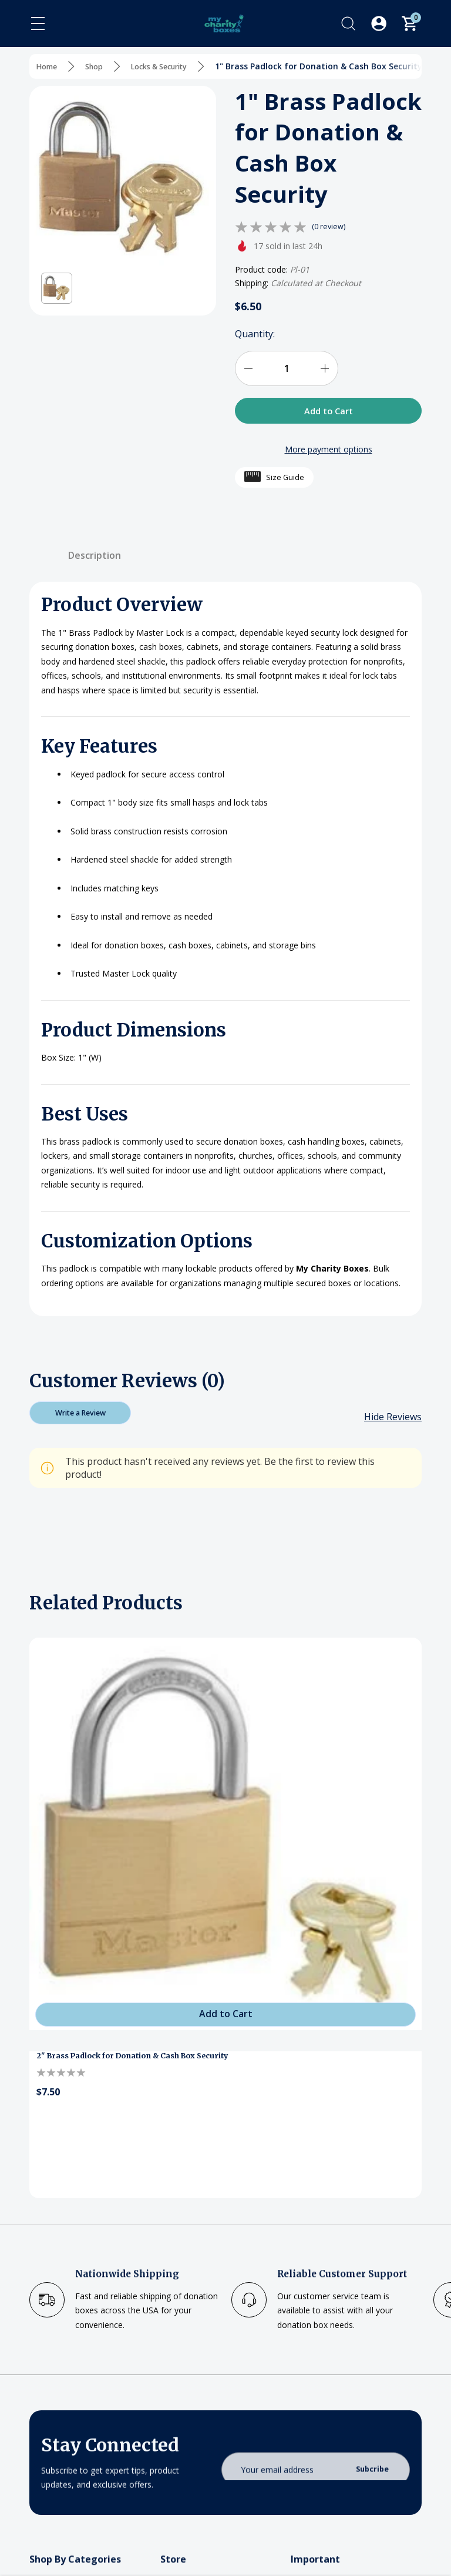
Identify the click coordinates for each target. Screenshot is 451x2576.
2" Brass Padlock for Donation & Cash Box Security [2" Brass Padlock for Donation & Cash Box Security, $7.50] (144, 2066)
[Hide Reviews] (393, 1426)
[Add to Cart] (225, 2021)
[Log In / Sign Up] (378, 23)
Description (94, 558)
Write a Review (80, 1419)
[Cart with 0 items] (409, 23)
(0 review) (330, 226)
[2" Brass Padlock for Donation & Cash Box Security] (225, 1843)
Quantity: (255, 333)
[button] (57, 288)
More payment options (328, 452)
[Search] (348, 23)
